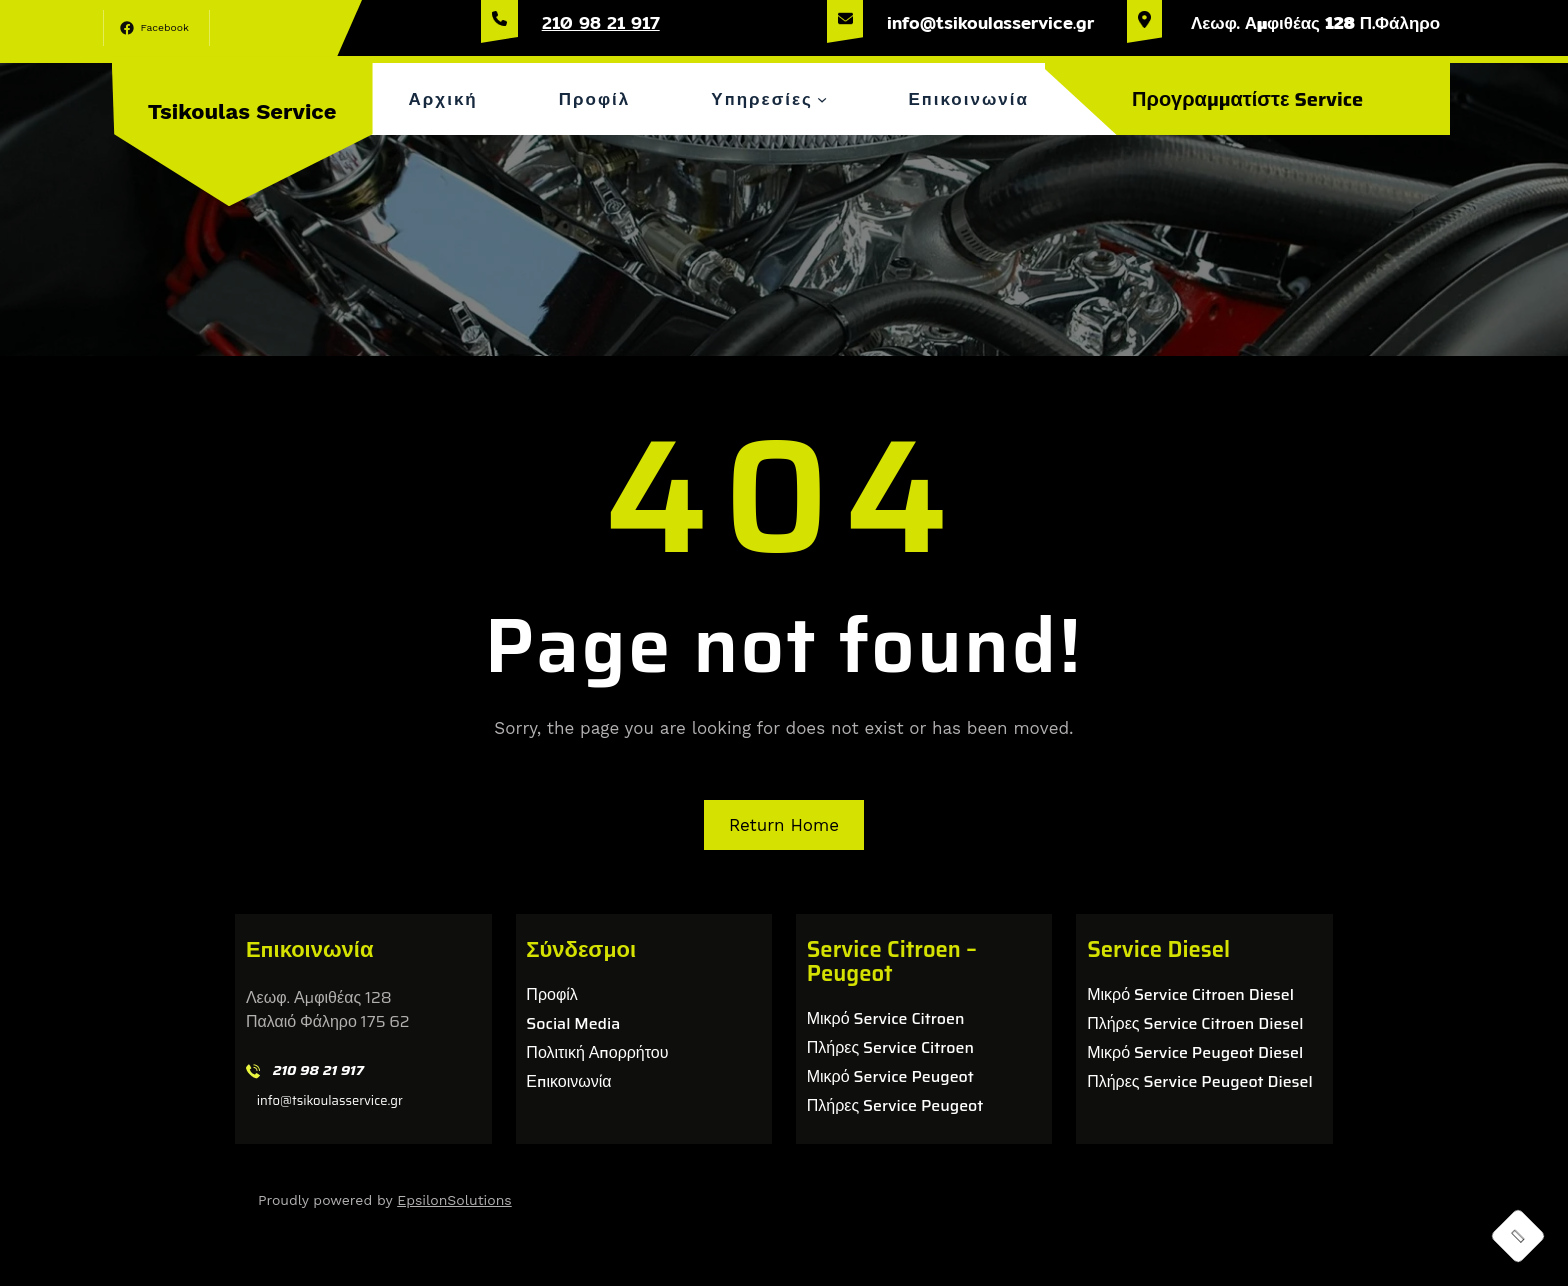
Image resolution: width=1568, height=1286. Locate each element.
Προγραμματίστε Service (1247, 99)
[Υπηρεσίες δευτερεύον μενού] (822, 99)
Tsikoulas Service (242, 111)
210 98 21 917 (601, 22)
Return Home (784, 825)
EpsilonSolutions (454, 1200)
